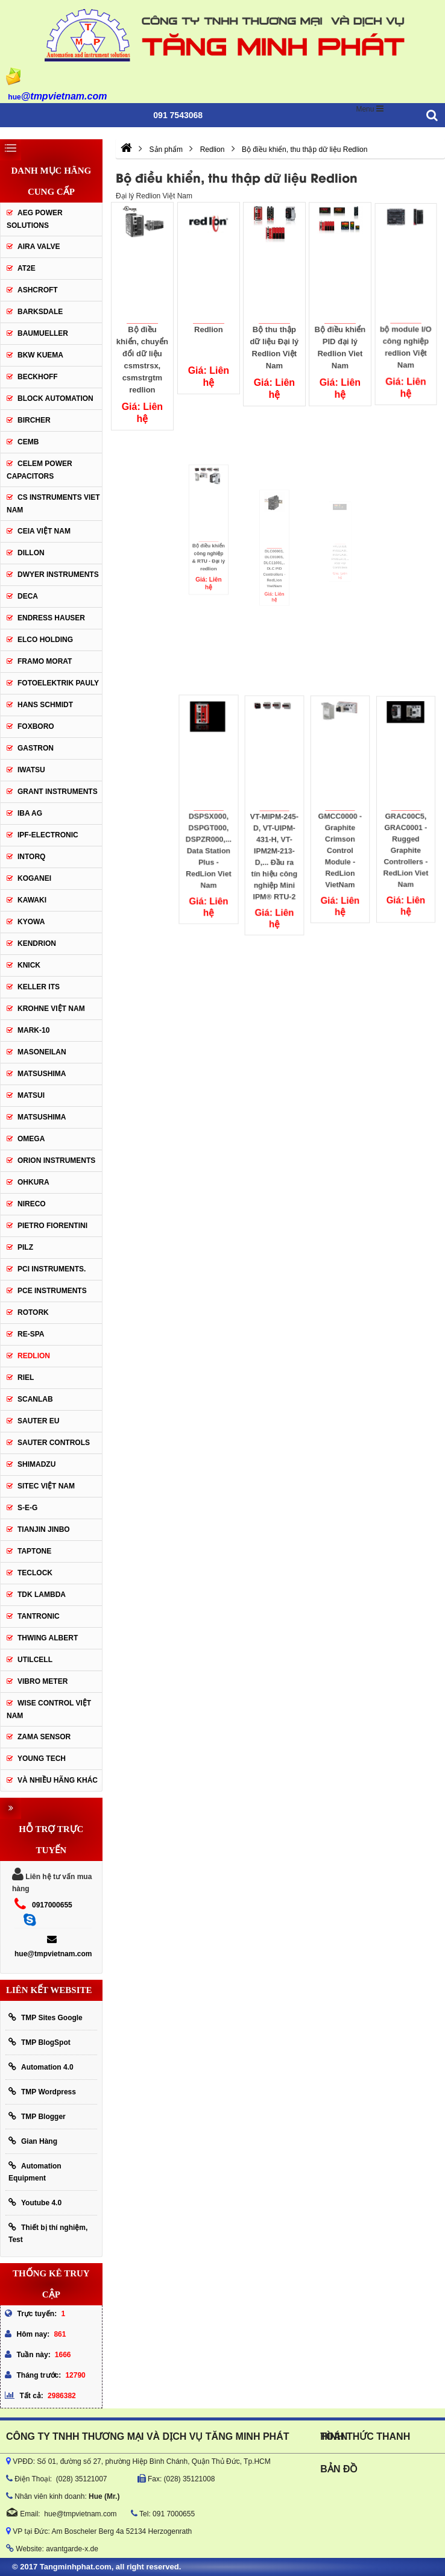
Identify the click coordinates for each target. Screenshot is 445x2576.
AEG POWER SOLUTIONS (35, 219)
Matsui (31, 1095)
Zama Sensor (44, 1737)
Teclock (34, 1573)
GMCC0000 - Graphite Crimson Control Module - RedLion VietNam (340, 827)
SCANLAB (35, 1399)
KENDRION (36, 943)
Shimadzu (36, 1464)
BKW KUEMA (40, 355)
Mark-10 (33, 1030)
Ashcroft (37, 290)
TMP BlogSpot (39, 2042)
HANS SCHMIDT (45, 705)
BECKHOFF (37, 377)
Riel (25, 1377)
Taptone (34, 1551)
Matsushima (41, 1117)
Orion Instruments (56, 1160)
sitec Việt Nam (46, 1486)
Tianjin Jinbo (43, 1529)
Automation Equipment (35, 2171)
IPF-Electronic (47, 835)
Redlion (208, 327)
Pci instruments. (51, 1269)
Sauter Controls (53, 1442)
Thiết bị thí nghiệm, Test (47, 2233)
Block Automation (55, 398)
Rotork (33, 1312)
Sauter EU (38, 1421)
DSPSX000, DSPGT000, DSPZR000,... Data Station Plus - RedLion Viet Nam (208, 829)
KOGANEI (34, 878)
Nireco (31, 1204)
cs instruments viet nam (53, 503)
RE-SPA (30, 1334)
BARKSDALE (40, 311)
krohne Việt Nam (51, 1008)
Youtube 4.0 (35, 2202)
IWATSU (31, 770)
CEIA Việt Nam (44, 531)
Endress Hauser (51, 618)
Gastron (35, 748)
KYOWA (31, 922)
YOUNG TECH (41, 1758)
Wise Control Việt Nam (49, 1709)
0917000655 (52, 1905)
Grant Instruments (57, 791)
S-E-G (27, 1508)
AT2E (26, 268)
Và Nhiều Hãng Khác (57, 1780)
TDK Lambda (41, 1594)
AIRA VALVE (38, 246)
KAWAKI (31, 900)
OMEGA (31, 1139)
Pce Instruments (52, 1290)
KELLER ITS (38, 987)
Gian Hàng (32, 2141)
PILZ (25, 1247)
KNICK (28, 965)
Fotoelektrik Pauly (58, 683)
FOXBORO (35, 726)
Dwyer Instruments (58, 574)
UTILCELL (34, 1659)
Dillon (31, 553)
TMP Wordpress (42, 2091)
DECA (27, 596)
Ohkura (33, 1182)
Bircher (34, 420)
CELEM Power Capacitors (39, 469)
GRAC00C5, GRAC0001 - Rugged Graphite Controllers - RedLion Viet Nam (406, 827)
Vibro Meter (42, 1681)
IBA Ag (29, 813)
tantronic (38, 1616)
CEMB (28, 442)
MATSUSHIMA (41, 1073)
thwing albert (47, 1638)
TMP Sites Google (45, 2017)
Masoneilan (41, 1052)
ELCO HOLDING (45, 639)
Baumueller (42, 333)
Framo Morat (44, 661)
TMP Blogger (37, 2116)
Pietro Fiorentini (52, 1225)
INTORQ (31, 856)
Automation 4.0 (41, 2066)
